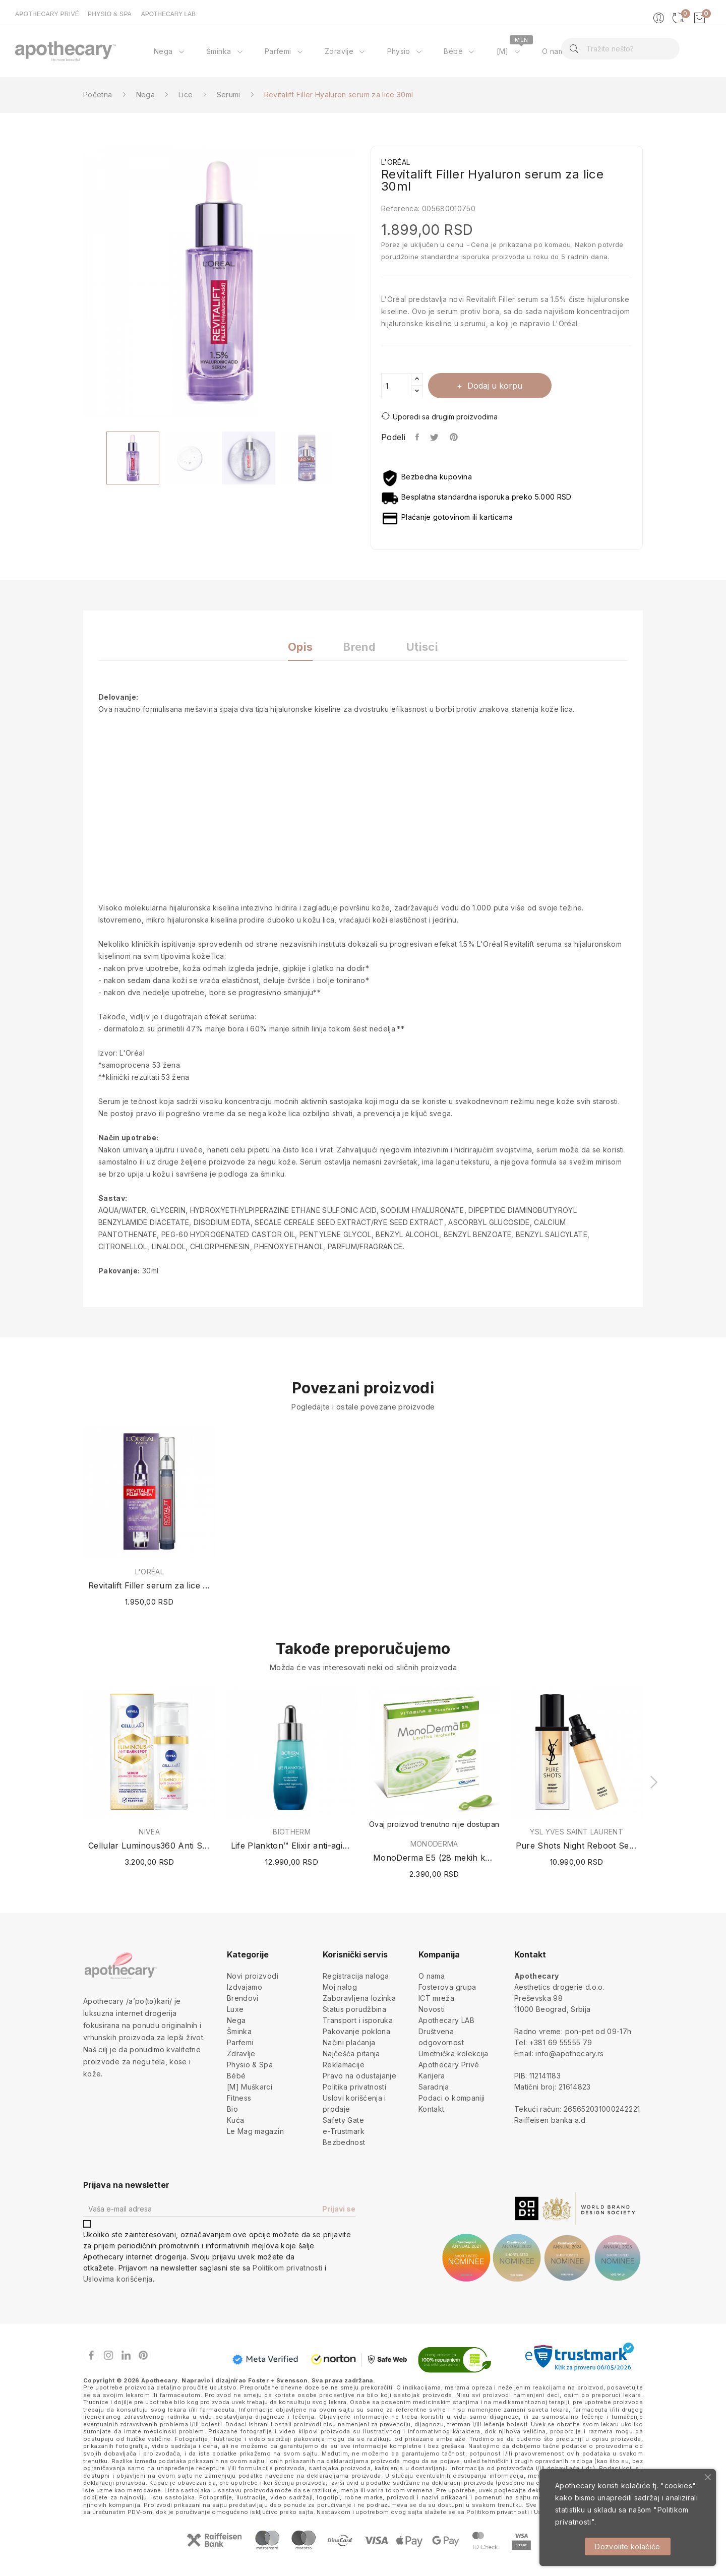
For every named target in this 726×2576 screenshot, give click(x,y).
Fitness (239, 2098)
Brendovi (243, 1998)
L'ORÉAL (149, 1571)
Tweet (435, 437)
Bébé (236, 2075)
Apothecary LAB (446, 2020)
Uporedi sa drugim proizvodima (439, 416)
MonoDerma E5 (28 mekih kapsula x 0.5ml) (434, 1858)
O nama (431, 1976)
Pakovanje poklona (356, 2031)
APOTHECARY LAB (168, 14)
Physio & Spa (250, 2064)
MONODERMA (434, 1844)
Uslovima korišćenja (118, 2279)
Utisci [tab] (424, 647)
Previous (76, 284)
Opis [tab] (298, 647)
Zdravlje (241, 2053)
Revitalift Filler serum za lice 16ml (149, 1585)
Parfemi (240, 2042)
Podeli (417, 437)
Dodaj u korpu (495, 386)
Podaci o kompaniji (451, 2098)
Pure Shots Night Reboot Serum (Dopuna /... (577, 1846)
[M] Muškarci (249, 2086)
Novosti (431, 2009)
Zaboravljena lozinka (359, 1998)
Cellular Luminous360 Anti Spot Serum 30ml (149, 1846)
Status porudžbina (354, 2009)
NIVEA (149, 1831)
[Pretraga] (620, 48)
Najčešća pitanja (351, 2053)
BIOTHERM (292, 1831)
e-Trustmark (344, 2131)
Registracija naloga (356, 1976)
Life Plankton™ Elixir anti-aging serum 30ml (292, 1846)
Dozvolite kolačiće (627, 2546)
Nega (236, 2020)
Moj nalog (340, 1987)
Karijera (431, 2075)
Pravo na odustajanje (359, 2075)
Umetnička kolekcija (453, 2053)
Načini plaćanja (349, 2042)
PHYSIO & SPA (110, 14)
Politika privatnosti (354, 2086)
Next (363, 284)
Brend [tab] (359, 647)
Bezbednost (344, 2142)
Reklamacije (344, 2064)
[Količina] (396, 385)
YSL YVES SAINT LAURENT (576, 1831)
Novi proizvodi (252, 1976)
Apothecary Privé (448, 2064)
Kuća (235, 2120)
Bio (232, 2109)
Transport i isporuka (358, 2020)
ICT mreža (436, 1998)
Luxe (235, 2009)
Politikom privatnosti (287, 2267)
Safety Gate (343, 2120)
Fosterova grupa (447, 1987)
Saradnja (433, 2086)
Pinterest (455, 437)
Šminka (239, 2031)
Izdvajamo (244, 1987)
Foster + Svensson (278, 2380)
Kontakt (431, 2109)
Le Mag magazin (255, 2131)
